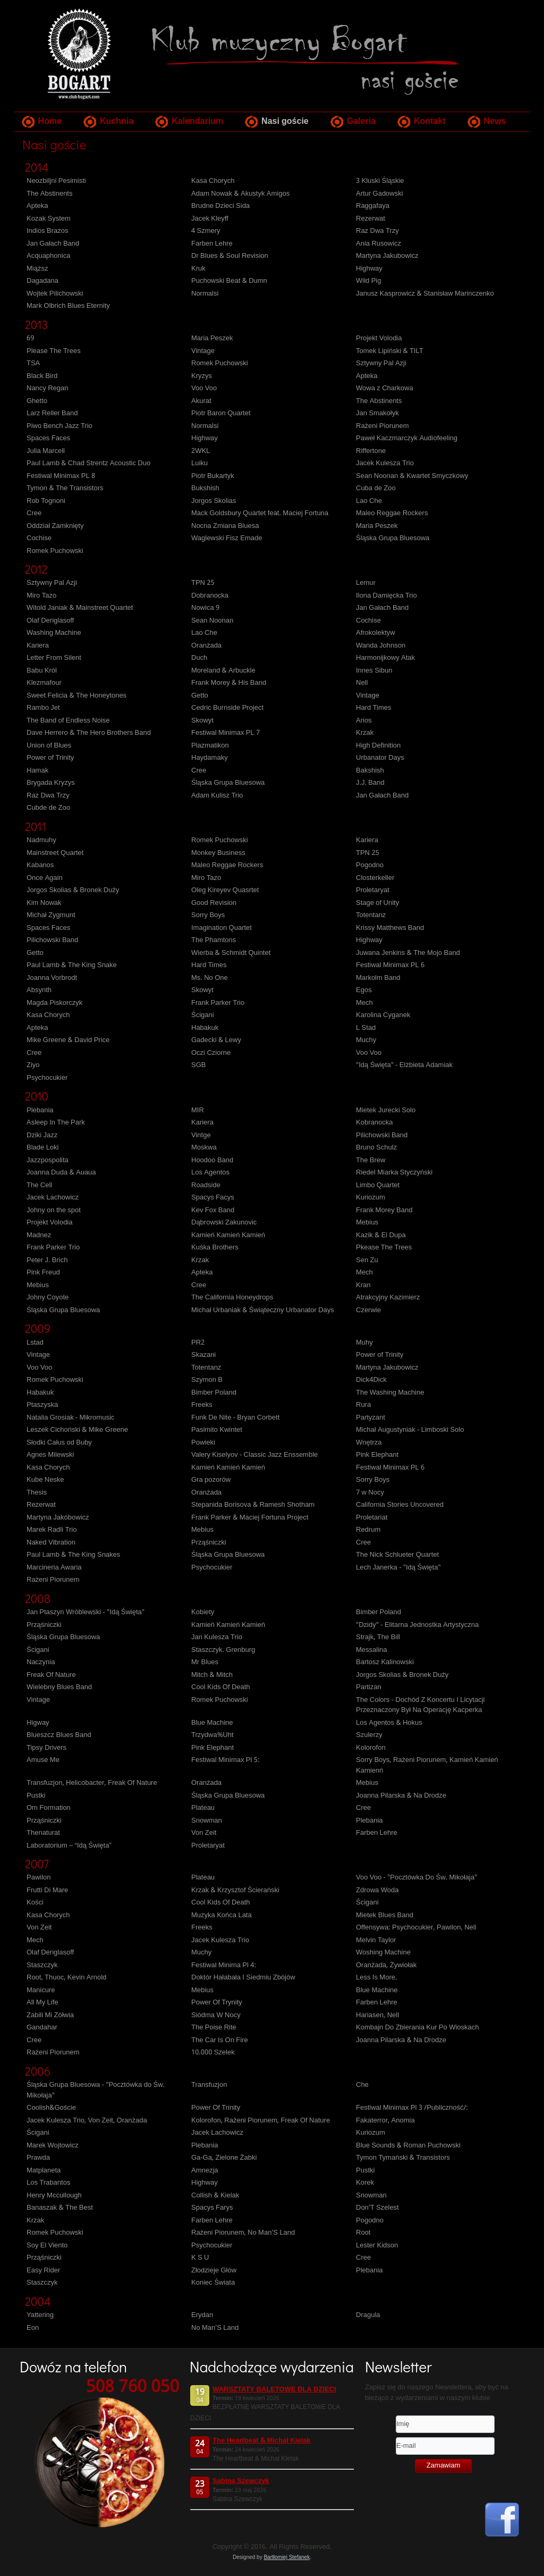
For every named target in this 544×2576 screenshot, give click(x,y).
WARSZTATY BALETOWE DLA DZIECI (274, 2390)
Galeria (361, 121)
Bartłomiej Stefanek (287, 2557)
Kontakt (430, 121)
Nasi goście (285, 121)
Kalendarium (197, 121)
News (495, 121)
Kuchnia (116, 121)
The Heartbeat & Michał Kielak (261, 2441)
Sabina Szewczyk (240, 2481)
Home (50, 121)
